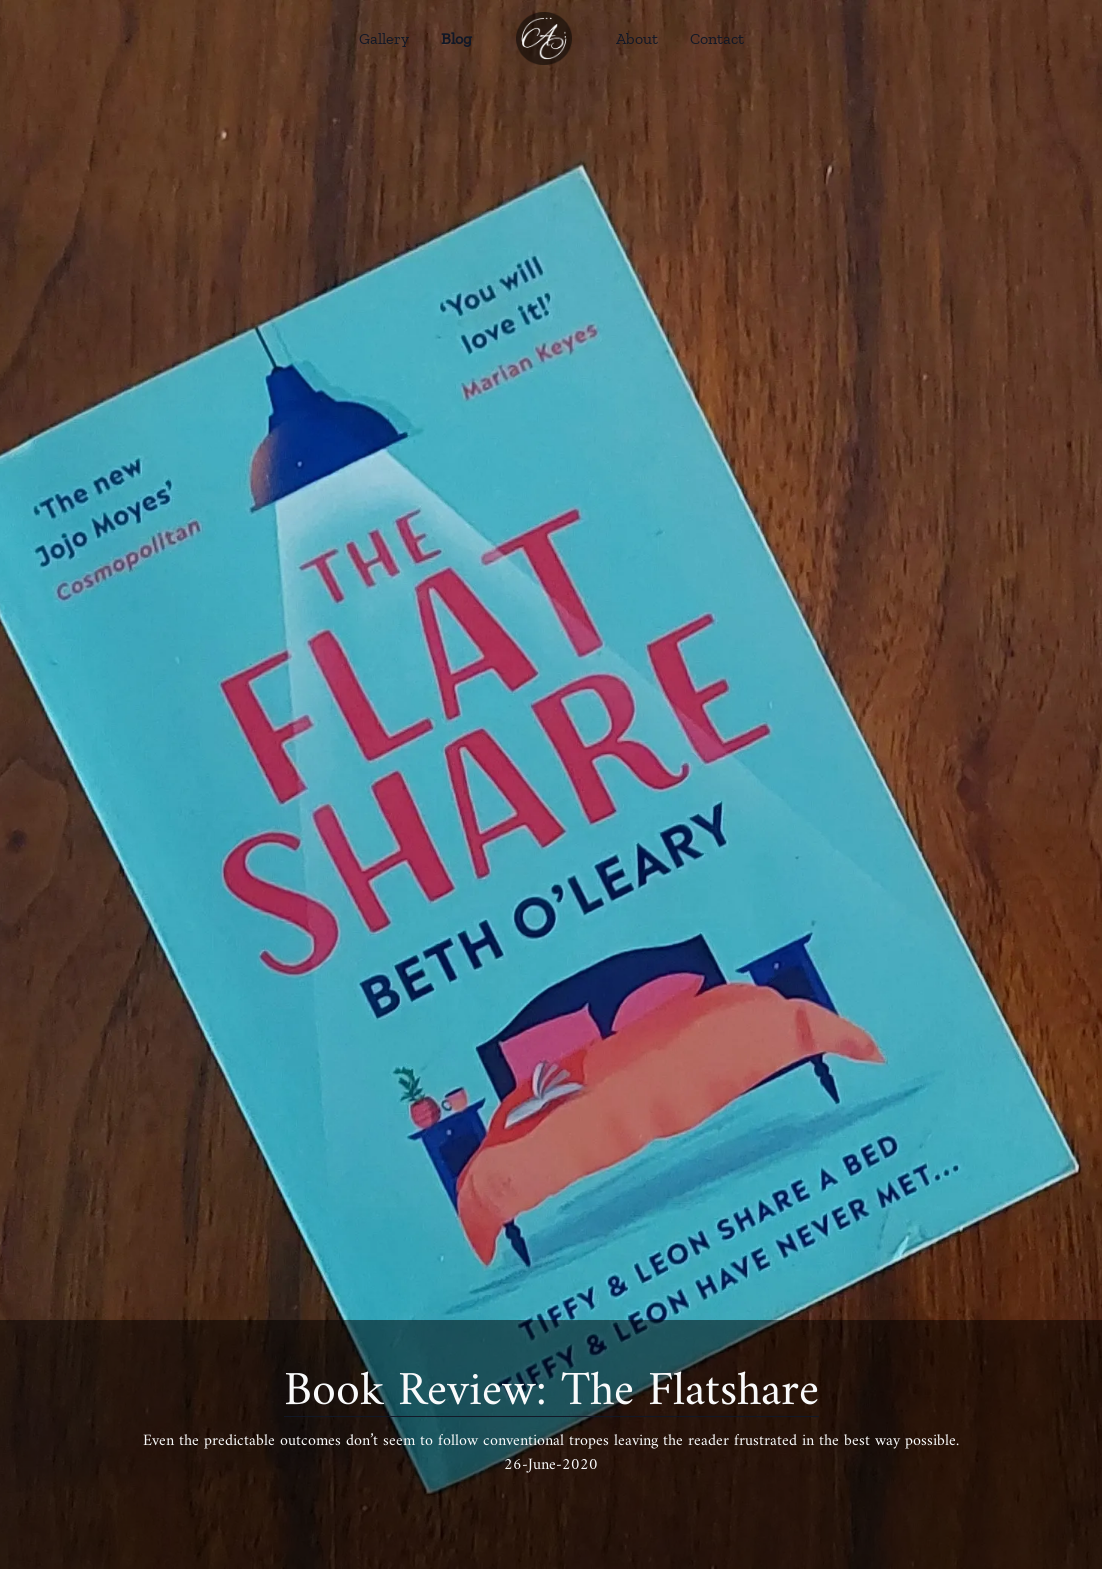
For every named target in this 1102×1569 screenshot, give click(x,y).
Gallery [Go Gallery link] (384, 38)
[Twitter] (551, 1505)
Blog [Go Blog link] (456, 38)
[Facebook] (507, 1505)
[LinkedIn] (595, 1505)
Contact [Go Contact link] (717, 38)
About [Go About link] (637, 38)
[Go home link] (544, 38)
